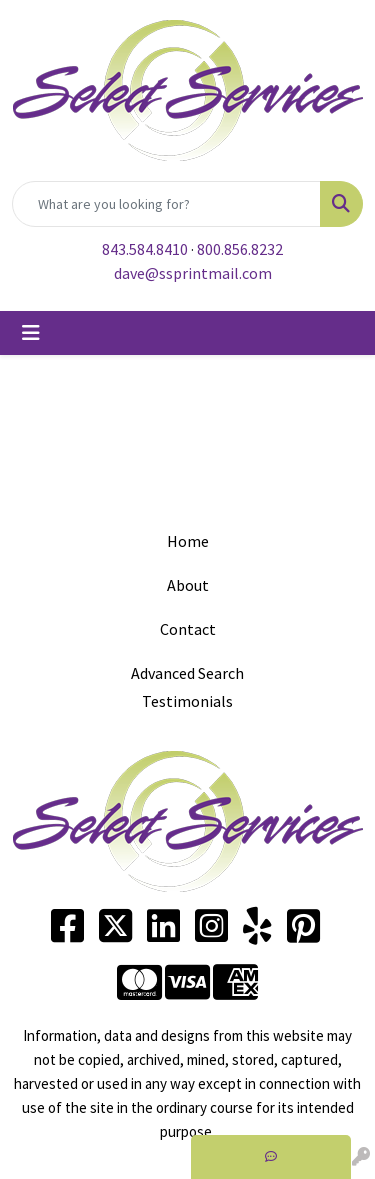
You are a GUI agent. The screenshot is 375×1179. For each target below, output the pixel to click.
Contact (188, 629)
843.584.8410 (145, 249)
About (188, 585)
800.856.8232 (240, 249)
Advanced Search (187, 673)
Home (188, 541)
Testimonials (187, 701)
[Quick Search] (166, 204)
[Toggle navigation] (31, 333)
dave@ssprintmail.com (193, 273)
